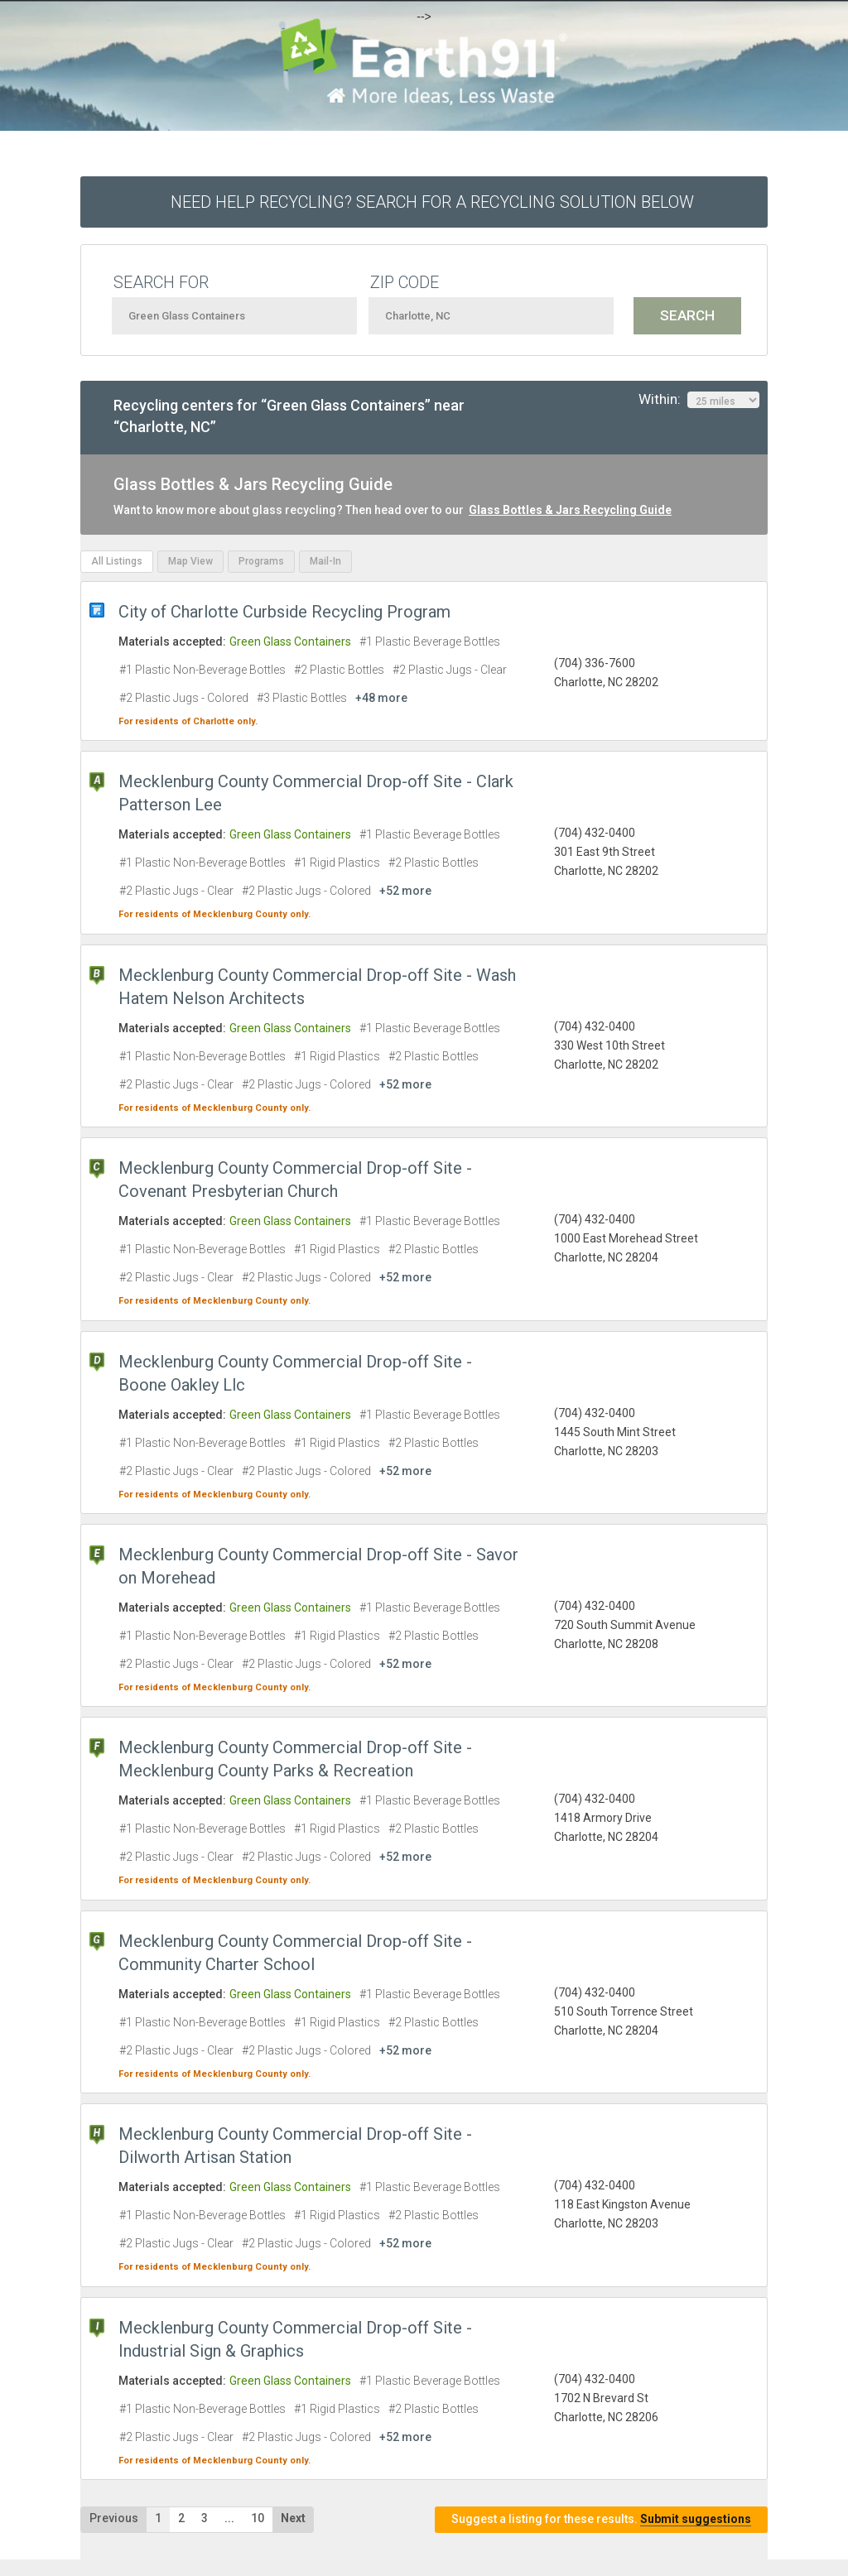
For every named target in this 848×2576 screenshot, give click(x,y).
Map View (190, 561)
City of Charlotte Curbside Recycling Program (284, 612)
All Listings (116, 561)
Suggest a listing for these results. (601, 2519)
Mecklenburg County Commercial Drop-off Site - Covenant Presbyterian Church (295, 1179)
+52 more (405, 890)
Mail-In (325, 561)
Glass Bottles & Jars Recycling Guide (570, 510)
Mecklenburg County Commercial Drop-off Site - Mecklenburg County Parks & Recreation (295, 1759)
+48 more (381, 697)
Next (293, 2518)
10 (257, 2518)
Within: (698, 400)
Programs (261, 561)
